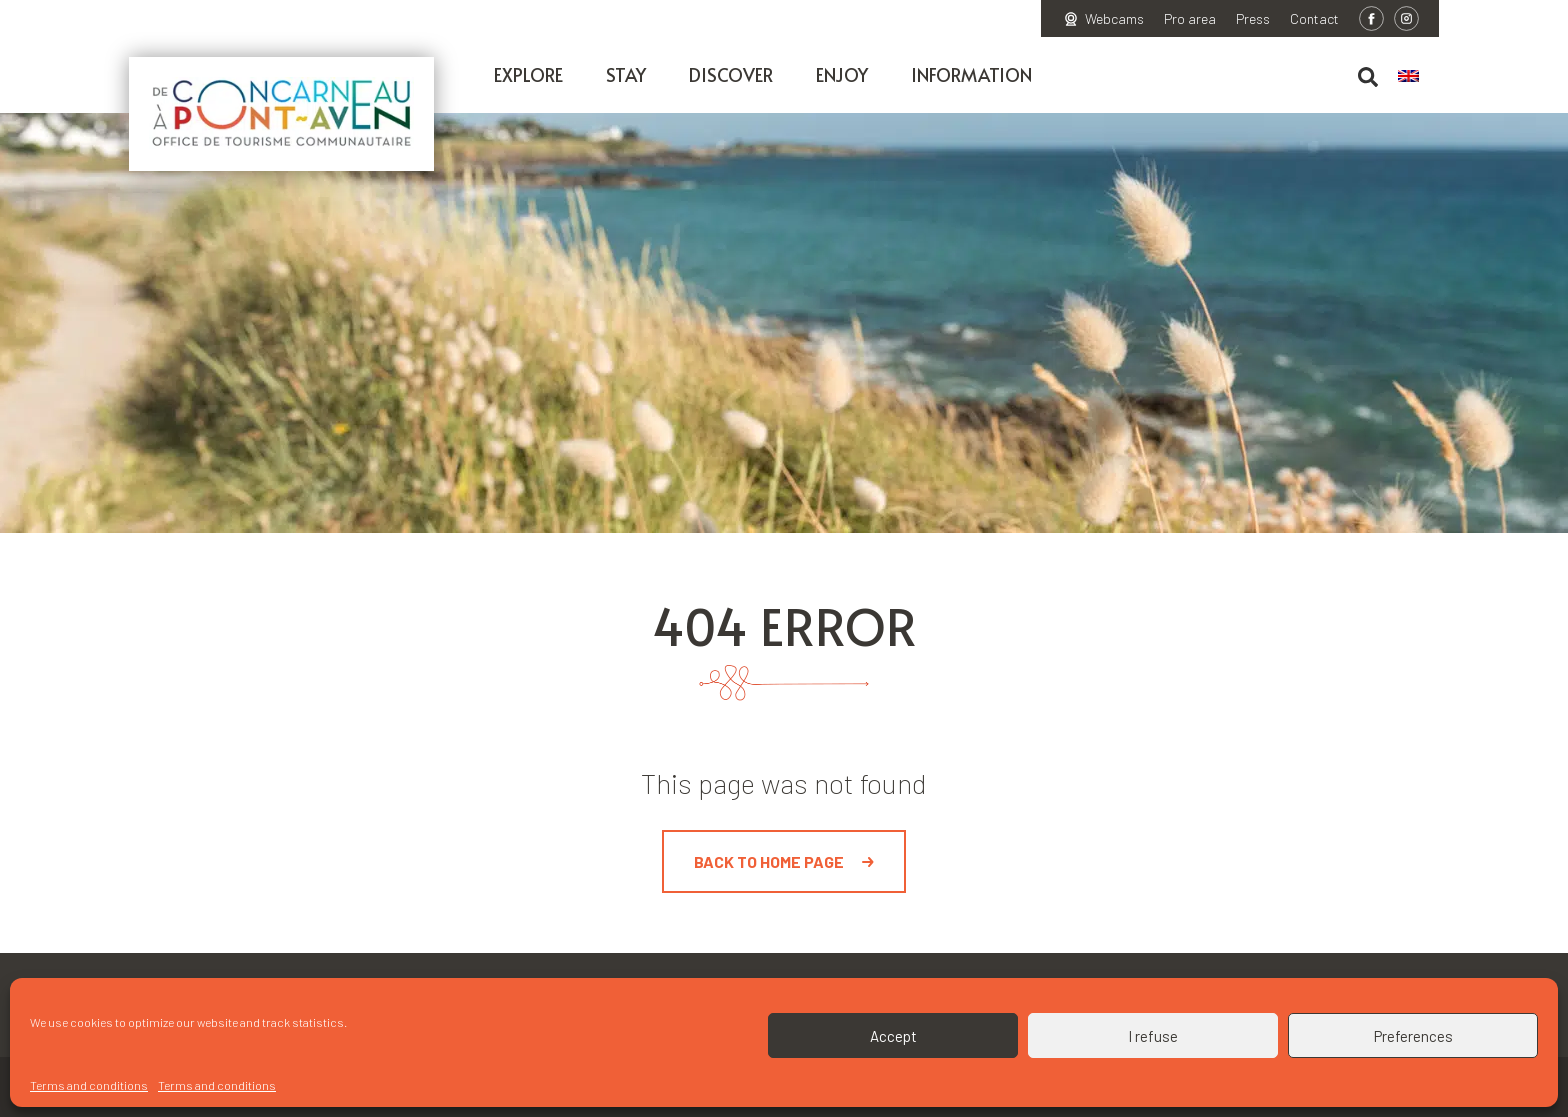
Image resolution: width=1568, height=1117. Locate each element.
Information (971, 74)
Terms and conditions (89, 1085)
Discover (731, 74)
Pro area (1190, 19)
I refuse (1153, 1036)
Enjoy (842, 74)
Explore (528, 74)
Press (1253, 19)
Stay (626, 74)
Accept (893, 1036)
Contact (1314, 19)
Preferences (1413, 1036)
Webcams (1114, 19)
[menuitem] (1418, 77)
